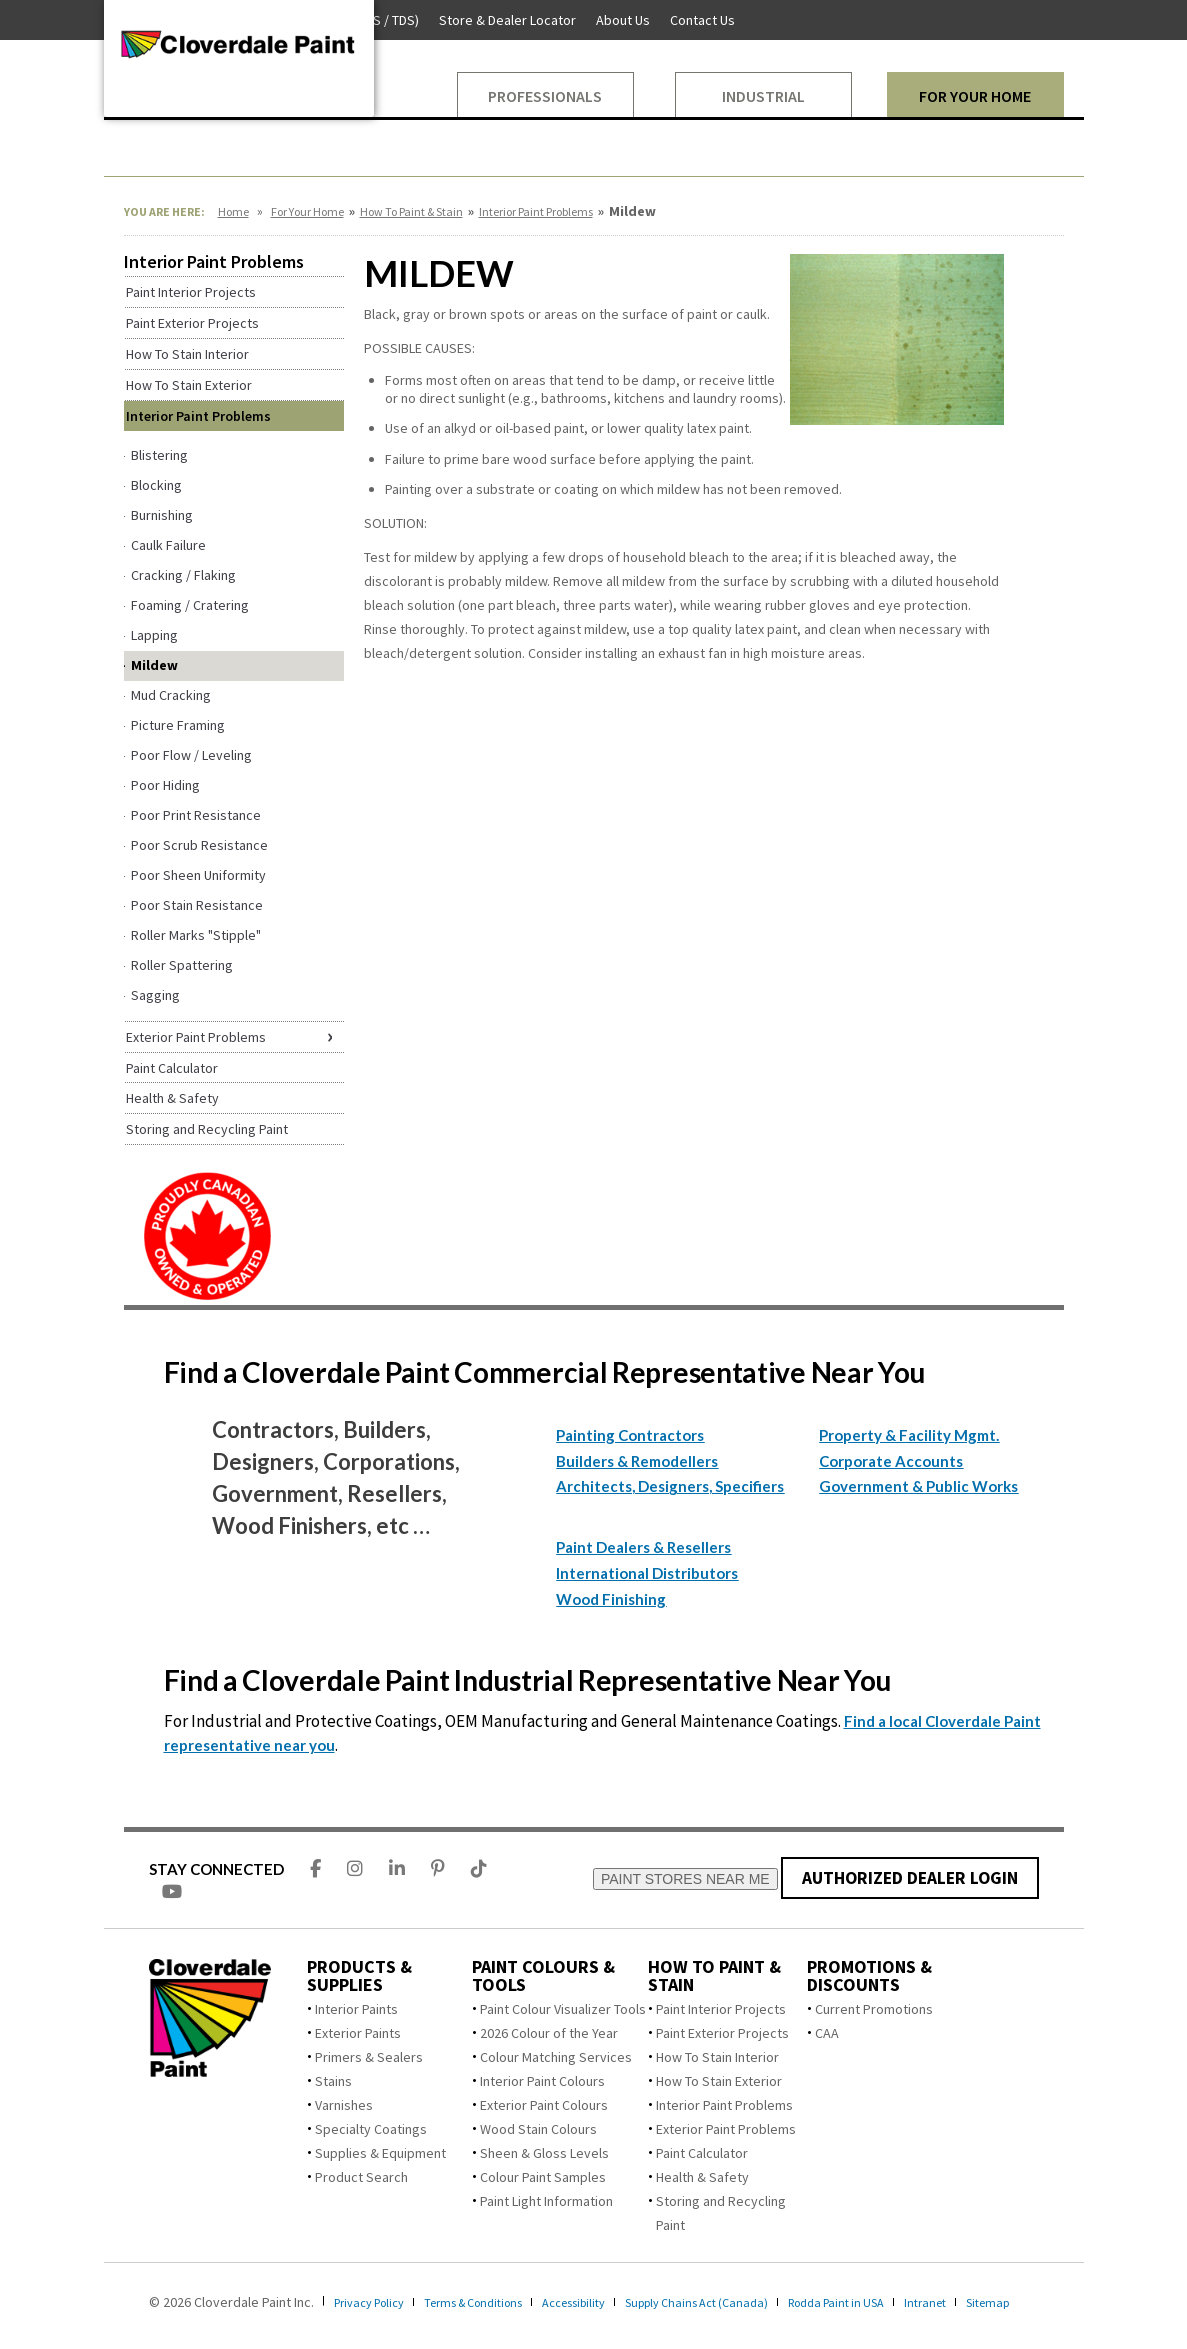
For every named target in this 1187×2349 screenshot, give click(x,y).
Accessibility (611, 2302)
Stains (333, 2081)
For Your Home (307, 211)
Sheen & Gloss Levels (544, 2153)
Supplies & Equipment (380, 2153)
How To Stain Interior (717, 2057)
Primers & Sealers (369, 2057)
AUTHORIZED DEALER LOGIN (910, 1877)
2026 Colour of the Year (549, 2033)
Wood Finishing (611, 1599)
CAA (827, 2033)
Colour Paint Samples (543, 2177)
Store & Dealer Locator (507, 20)
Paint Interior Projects (721, 2009)
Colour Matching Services (556, 2057)
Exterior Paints (358, 2033)
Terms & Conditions (495, 2302)
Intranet (1004, 2302)
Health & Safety (702, 2177)
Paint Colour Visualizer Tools (563, 2009)
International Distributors (647, 1573)
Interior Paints (356, 2009)
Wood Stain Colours (538, 2129)
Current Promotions (874, 2009)
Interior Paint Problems (536, 211)
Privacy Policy (375, 2302)
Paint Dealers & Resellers (643, 1547)
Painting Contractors (630, 1435)
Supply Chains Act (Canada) (749, 2302)
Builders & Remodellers (637, 1461)
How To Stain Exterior (719, 2081)
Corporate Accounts (891, 1461)
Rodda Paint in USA (905, 2302)
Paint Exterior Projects (722, 2033)
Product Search (361, 2177)
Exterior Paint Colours (544, 2105)
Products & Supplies (359, 1976)
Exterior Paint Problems (726, 2129)
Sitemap (129, 2320)
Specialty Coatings (371, 2129)
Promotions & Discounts (869, 1976)
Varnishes (344, 2105)
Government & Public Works (918, 1486)
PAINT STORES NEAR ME (686, 1879)
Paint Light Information (546, 2201)
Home (233, 211)
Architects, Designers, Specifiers (670, 1486)
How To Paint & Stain (411, 211)
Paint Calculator (702, 2153)
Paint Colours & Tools (543, 1976)
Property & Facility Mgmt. (909, 1435)
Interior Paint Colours (542, 2081)
